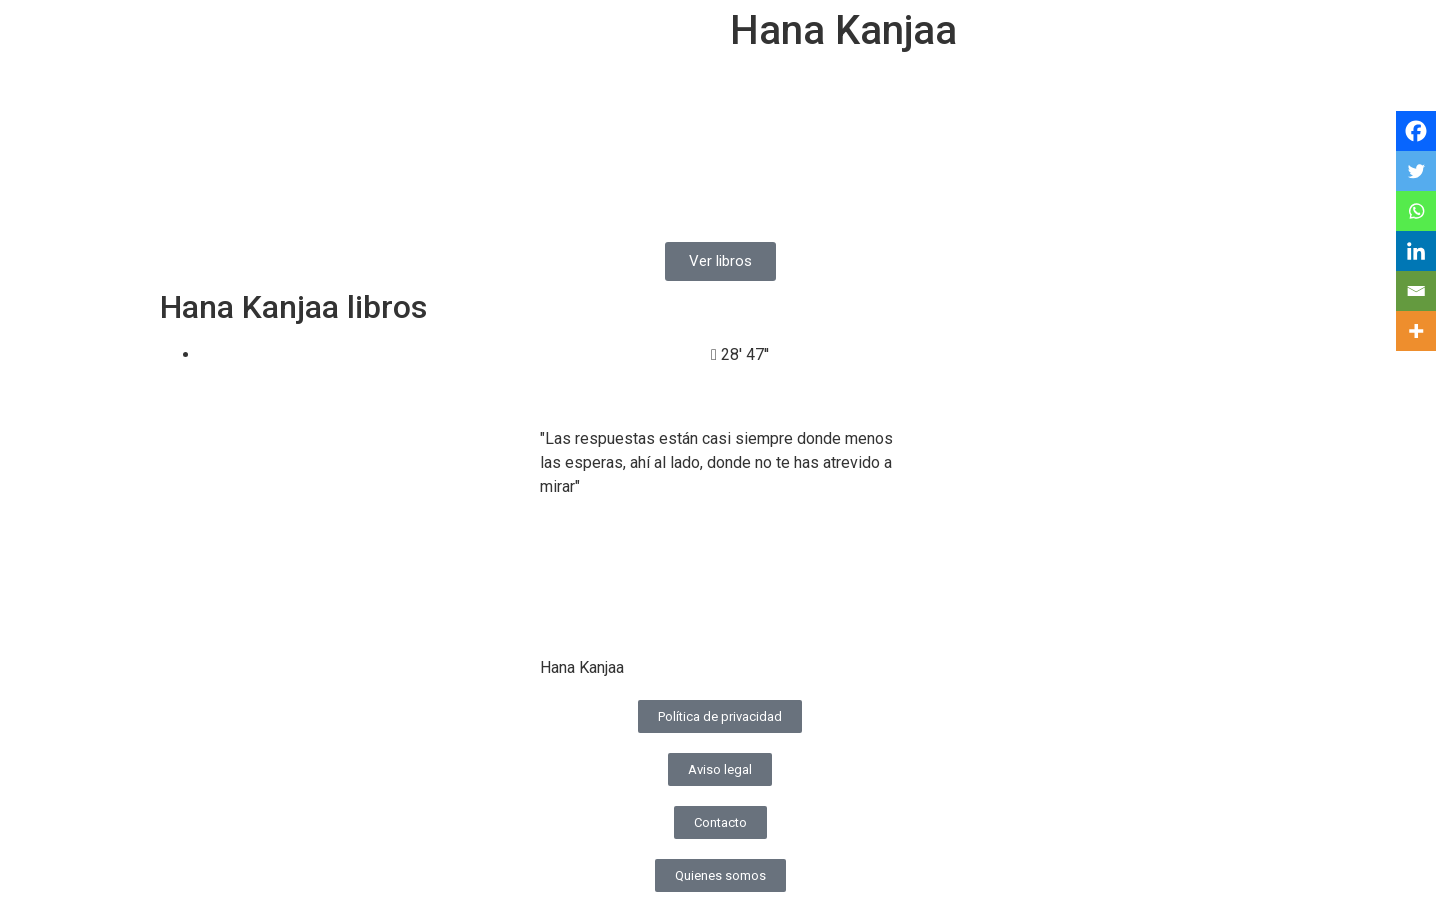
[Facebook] (1416, 131)
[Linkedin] (1416, 251)
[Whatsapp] (1416, 211)
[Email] (1416, 291)
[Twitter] (1416, 171)
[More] (1416, 331)
